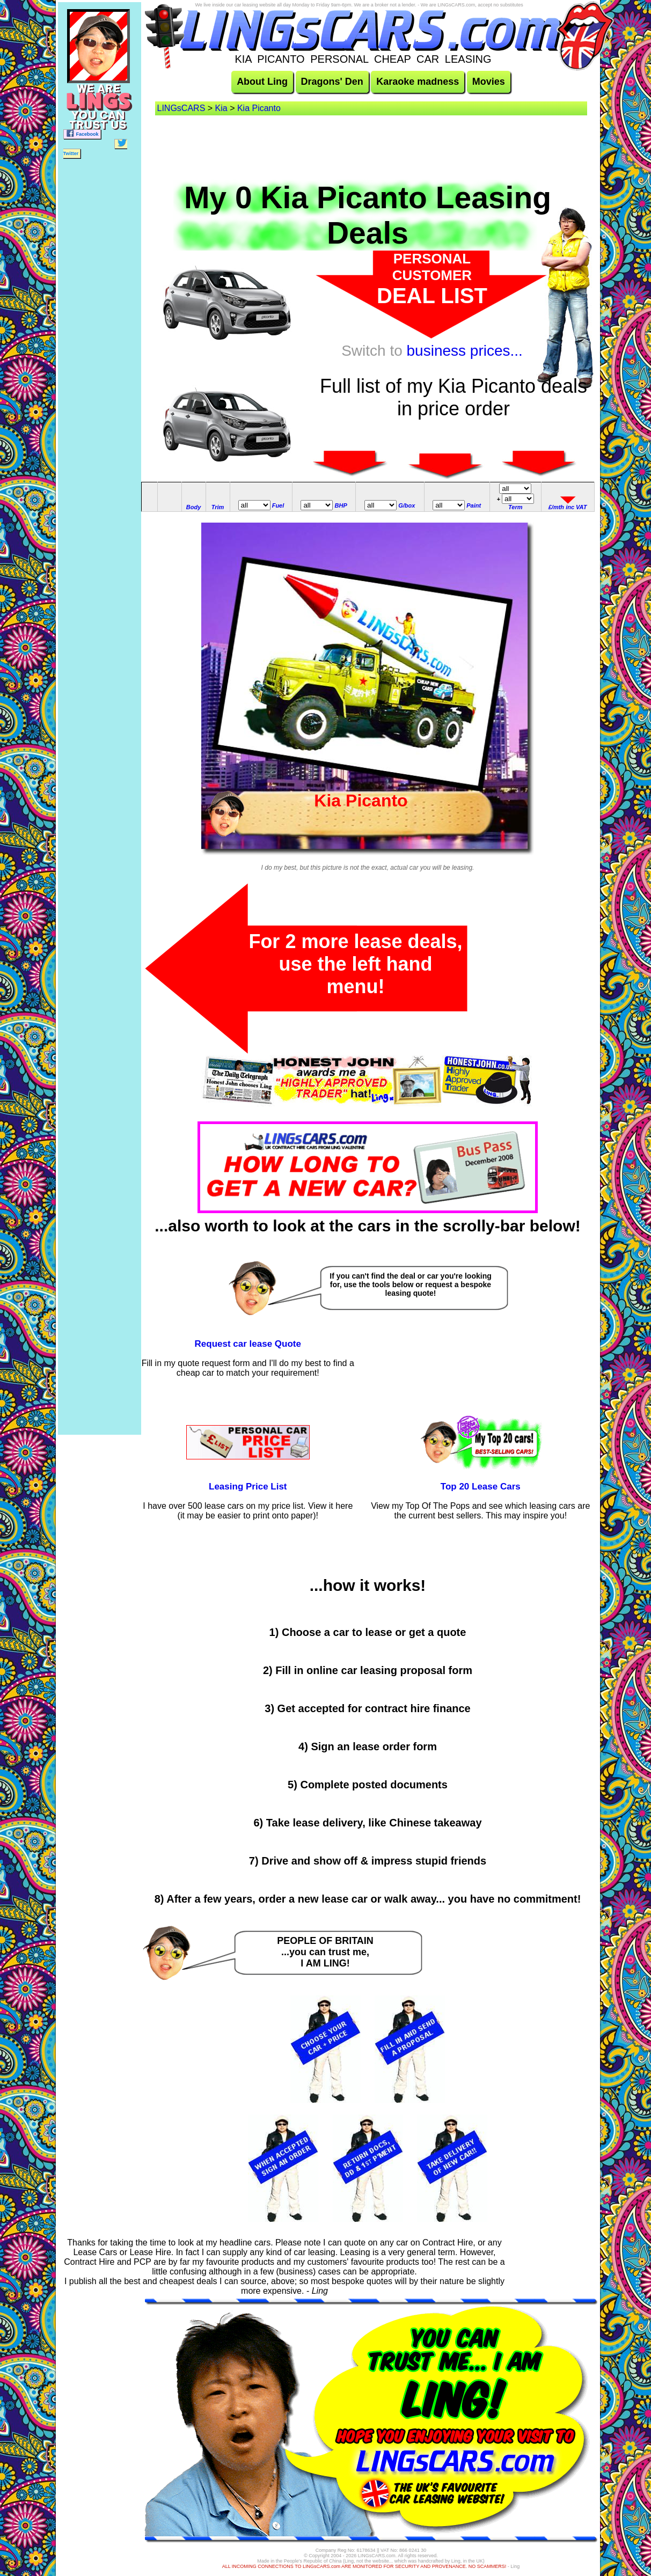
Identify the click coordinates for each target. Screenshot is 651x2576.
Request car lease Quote (248, 1344)
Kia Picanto (259, 108)
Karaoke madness (417, 81)
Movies (488, 81)
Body (193, 507)
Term (515, 507)
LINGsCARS (181, 108)
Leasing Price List (248, 1486)
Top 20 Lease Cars (481, 1486)
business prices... (465, 350)
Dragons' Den (332, 81)
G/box (406, 505)
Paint (473, 505)
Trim (217, 507)
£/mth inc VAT (567, 507)
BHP (341, 505)
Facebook (82, 133)
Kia (221, 108)
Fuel (278, 505)
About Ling (262, 81)
